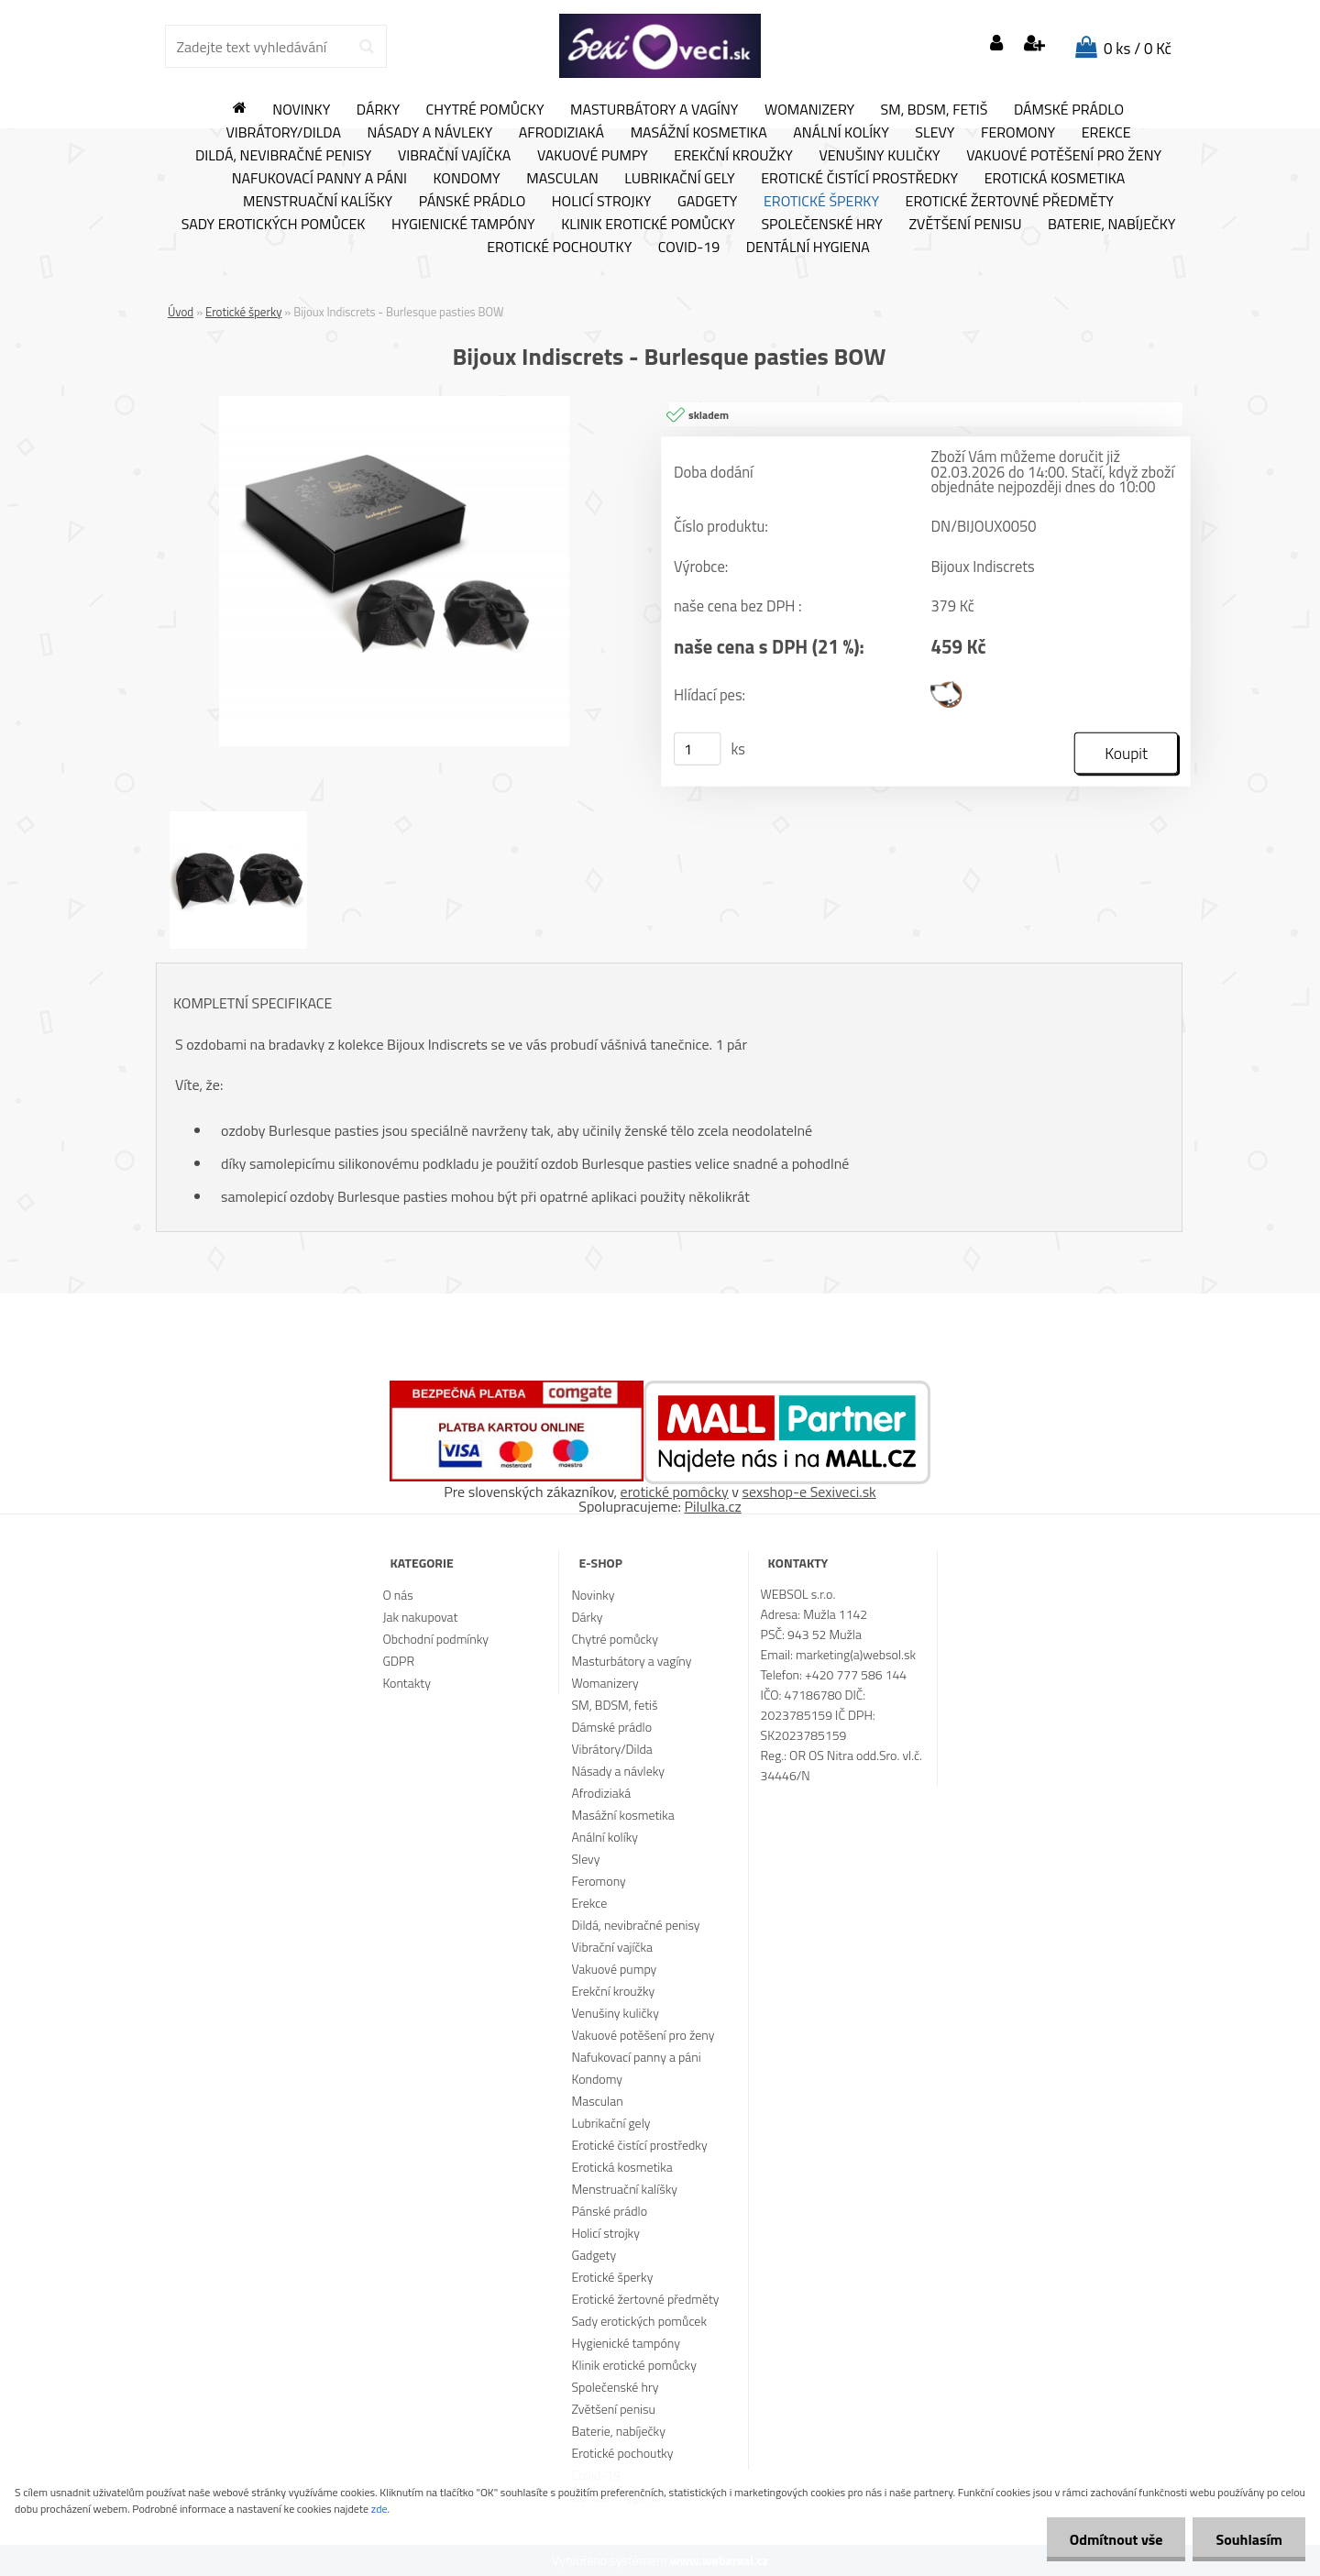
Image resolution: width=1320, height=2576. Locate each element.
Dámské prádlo (1069, 110)
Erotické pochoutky (559, 247)
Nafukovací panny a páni (319, 179)
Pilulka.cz (713, 1506)
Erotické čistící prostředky (859, 179)
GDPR (398, 1660)
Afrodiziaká (561, 133)
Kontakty (406, 1682)
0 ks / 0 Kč (1138, 49)
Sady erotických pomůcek (274, 225)
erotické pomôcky (675, 1492)
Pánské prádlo (472, 202)
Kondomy (467, 179)
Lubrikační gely (679, 179)
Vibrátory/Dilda (283, 133)
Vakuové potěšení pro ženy (1063, 156)
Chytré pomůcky (485, 110)
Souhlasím (1249, 2539)
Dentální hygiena (808, 247)
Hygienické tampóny (463, 225)
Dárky (378, 110)
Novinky (301, 110)
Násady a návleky (429, 133)
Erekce (1106, 133)
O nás (397, 1594)
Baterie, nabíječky (1111, 225)
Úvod (180, 312)
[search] (366, 46)
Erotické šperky (821, 202)
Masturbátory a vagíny (654, 110)
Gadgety (707, 202)
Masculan (562, 179)
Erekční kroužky (733, 156)
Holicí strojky (602, 202)
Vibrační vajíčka (454, 156)
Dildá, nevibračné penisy (283, 156)
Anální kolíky (841, 133)
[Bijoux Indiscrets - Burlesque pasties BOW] (394, 403)
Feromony (1018, 133)
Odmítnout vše (1116, 2539)
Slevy (934, 133)
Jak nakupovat (419, 1616)
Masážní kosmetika (699, 133)
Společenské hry (822, 225)
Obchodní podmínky (435, 1638)
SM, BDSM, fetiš (934, 110)
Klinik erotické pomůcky (648, 225)
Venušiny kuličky (879, 156)
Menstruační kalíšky (317, 202)
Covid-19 (689, 247)
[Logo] (660, 46)
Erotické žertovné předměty (1010, 202)
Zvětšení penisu (965, 225)
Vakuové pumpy (592, 156)
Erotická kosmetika (1055, 179)
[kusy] (697, 748)
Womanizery (809, 110)
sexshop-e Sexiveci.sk (808, 1492)
